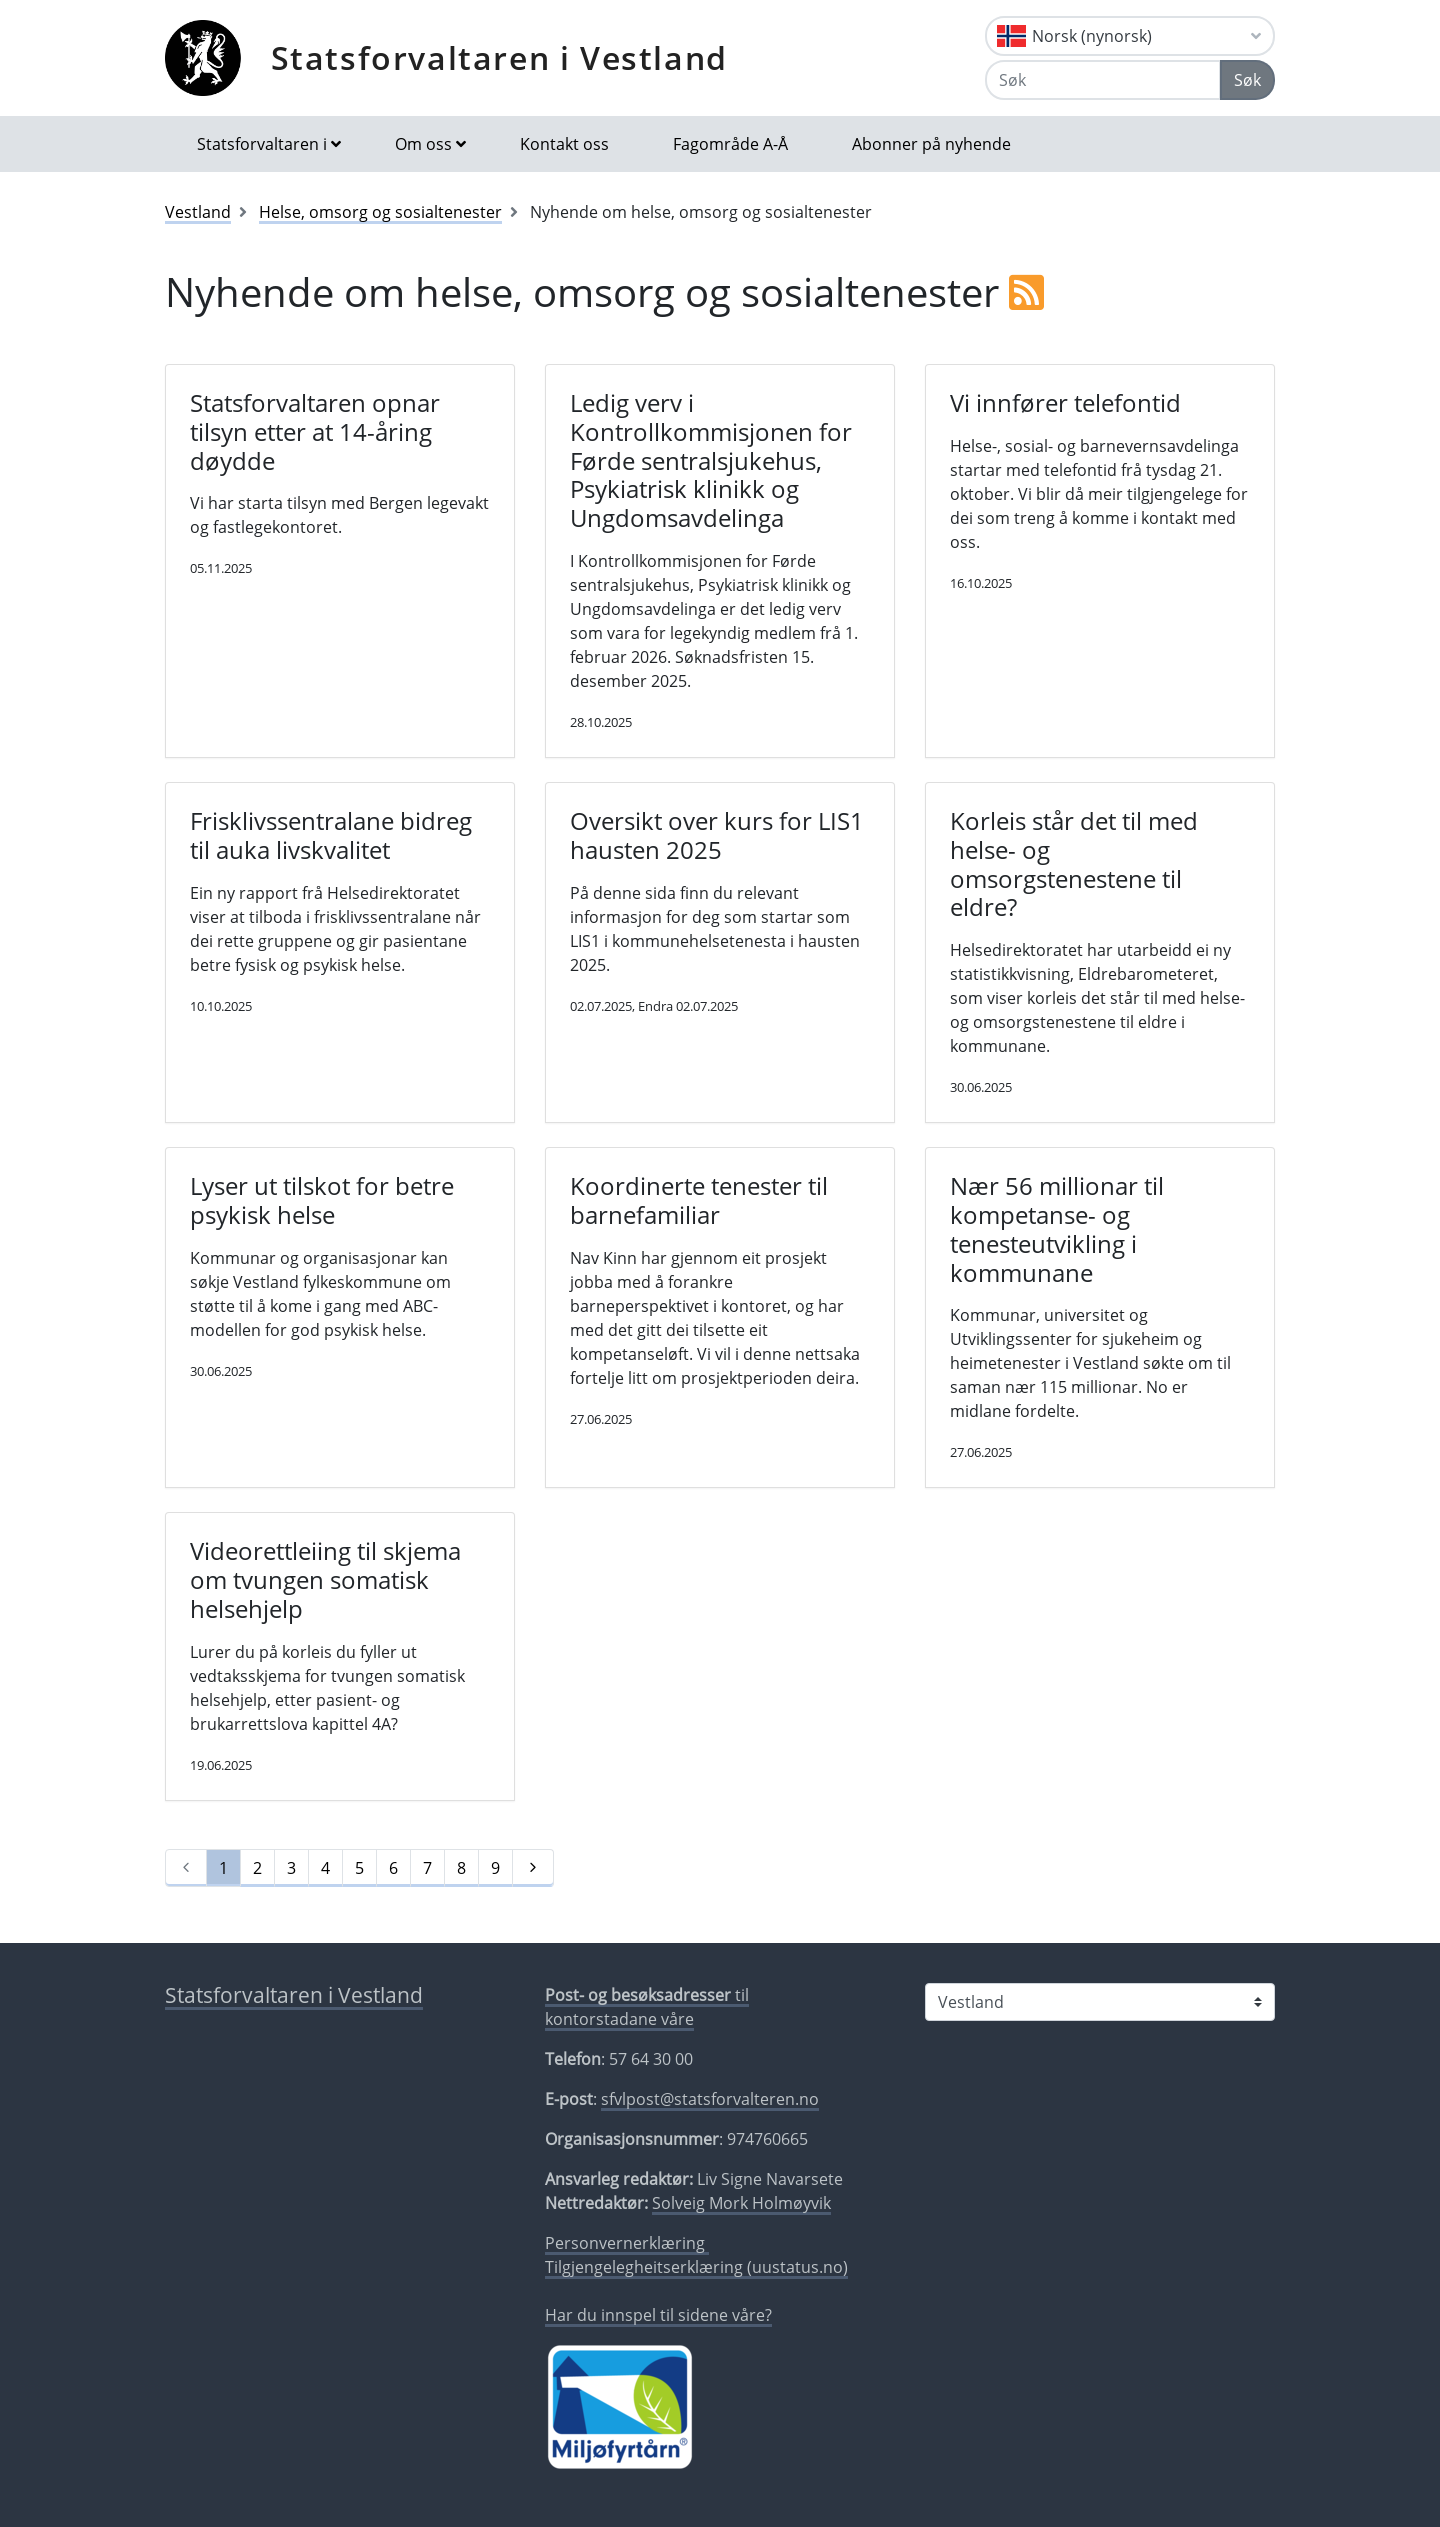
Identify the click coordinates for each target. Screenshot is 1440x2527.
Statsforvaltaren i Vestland (499, 57)
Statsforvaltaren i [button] (262, 144)
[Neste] (533, 1868)
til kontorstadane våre (647, 2007)
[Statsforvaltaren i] (1100, 2002)
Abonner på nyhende (931, 144)
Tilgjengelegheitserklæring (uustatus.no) (696, 2267)
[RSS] (1026, 291)
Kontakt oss (564, 144)
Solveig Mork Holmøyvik (741, 2203)
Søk (1247, 80)
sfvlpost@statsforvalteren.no (710, 2099)
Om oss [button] (423, 144)
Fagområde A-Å (730, 144)
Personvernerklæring (627, 2243)
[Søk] (1103, 80)
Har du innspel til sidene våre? (658, 2315)
